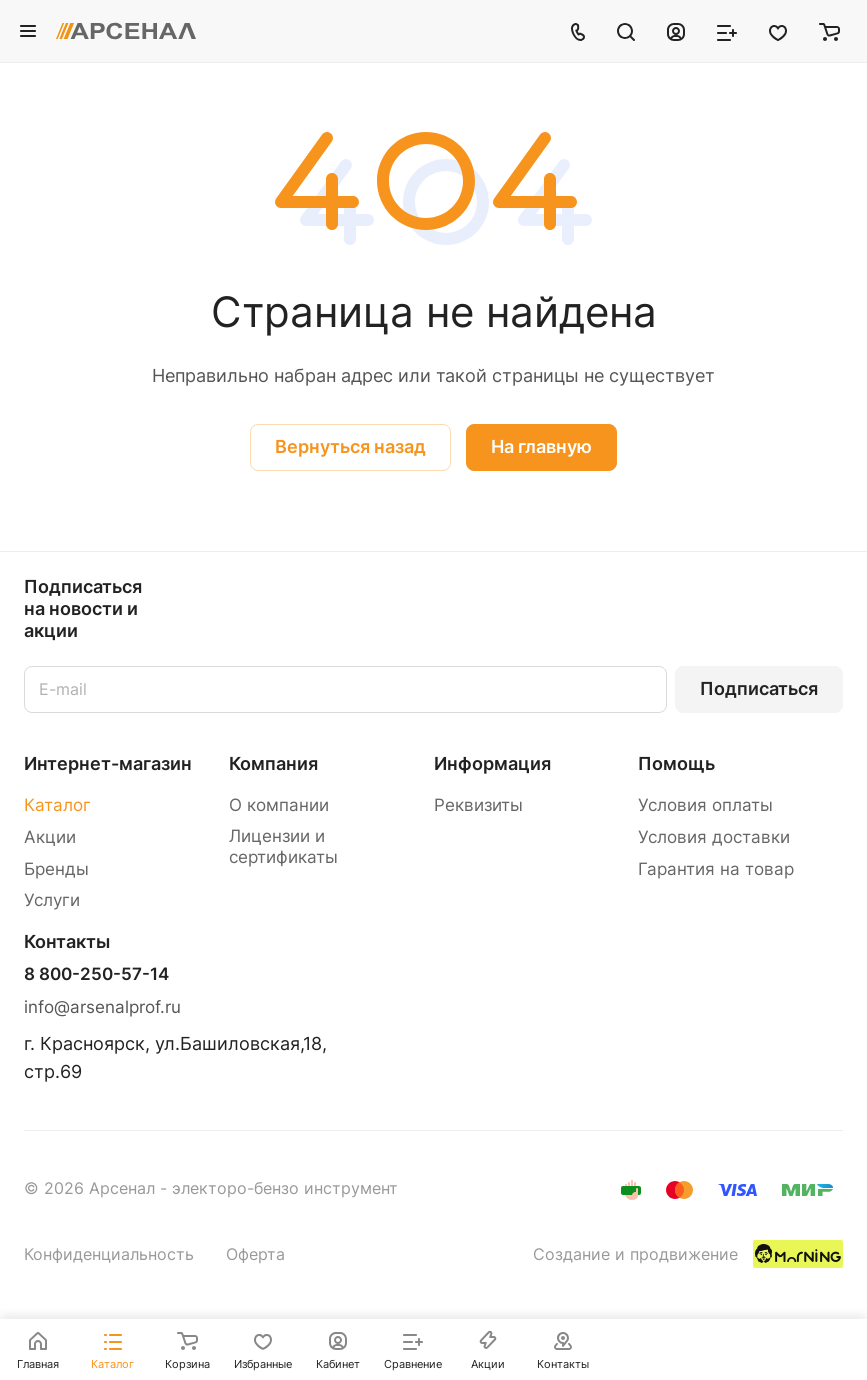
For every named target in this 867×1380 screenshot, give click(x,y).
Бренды (56, 869)
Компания (273, 763)
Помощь (676, 763)
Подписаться (759, 688)
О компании (279, 805)
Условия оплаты (705, 805)
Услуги (52, 900)
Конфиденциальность (109, 1254)
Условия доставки (714, 837)
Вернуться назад (350, 446)
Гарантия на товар (716, 869)
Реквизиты (478, 805)
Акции (50, 837)
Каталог (57, 805)
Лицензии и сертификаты (283, 846)
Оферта (255, 1254)
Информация (492, 763)
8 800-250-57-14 (96, 974)
